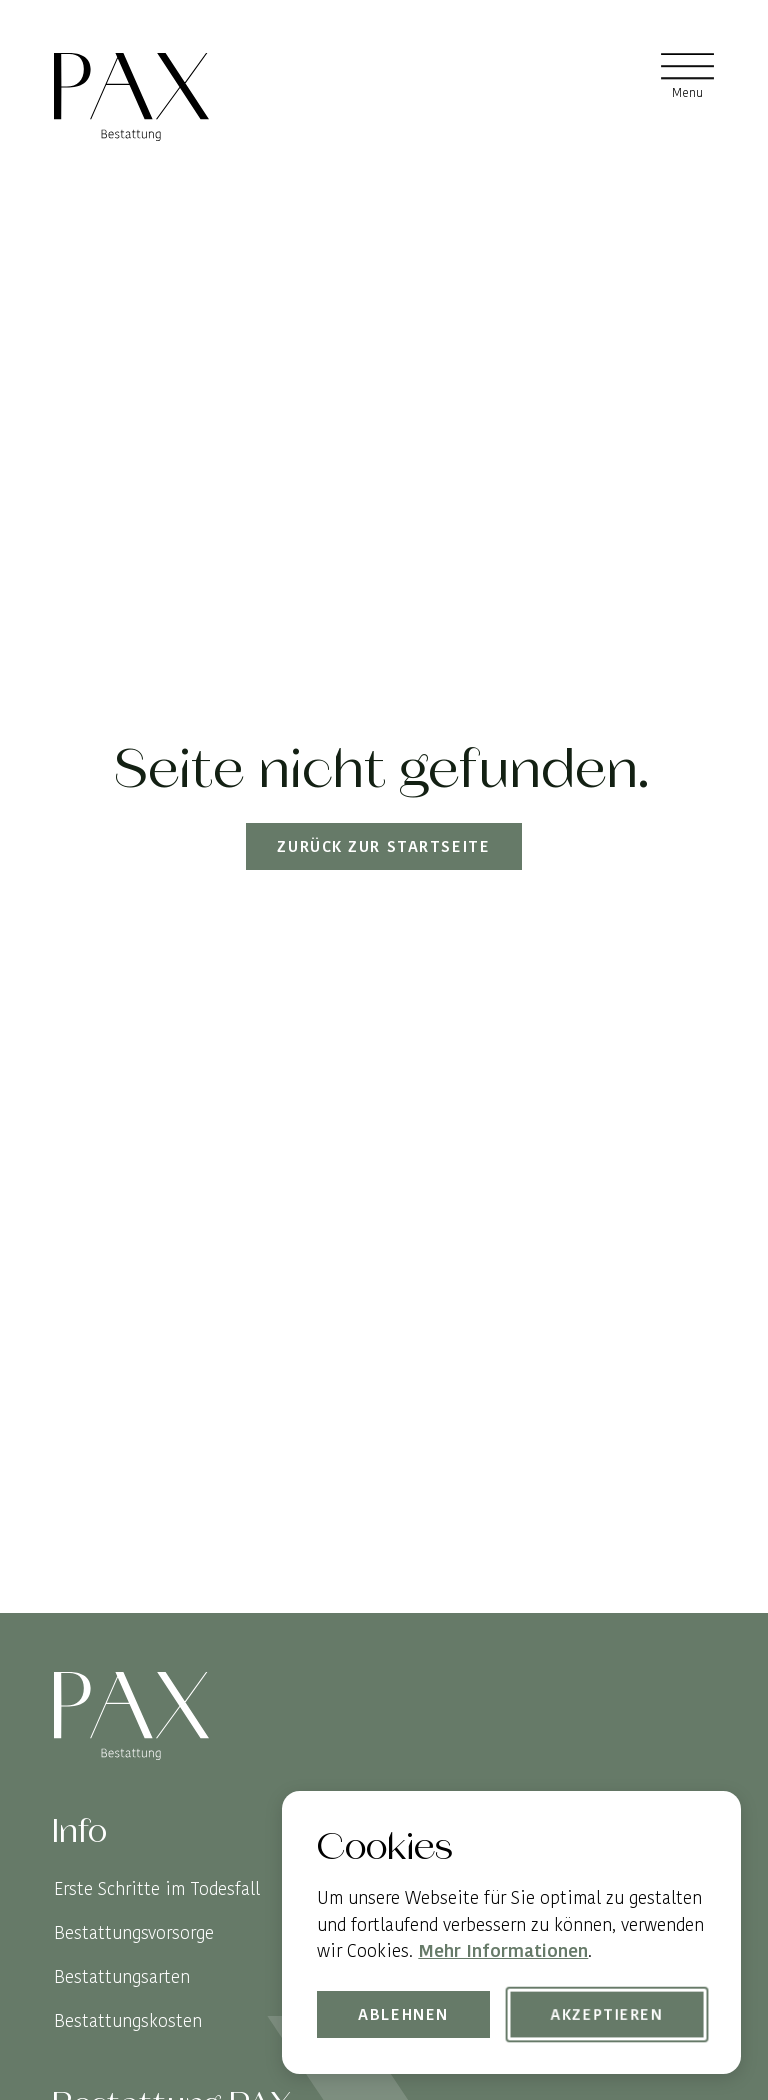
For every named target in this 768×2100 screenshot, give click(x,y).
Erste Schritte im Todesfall (157, 1888)
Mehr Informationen (503, 1950)
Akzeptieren (607, 2014)
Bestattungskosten (128, 2020)
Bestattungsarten (122, 1976)
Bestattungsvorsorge (134, 1932)
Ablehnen (404, 2014)
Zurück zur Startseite (384, 846)
